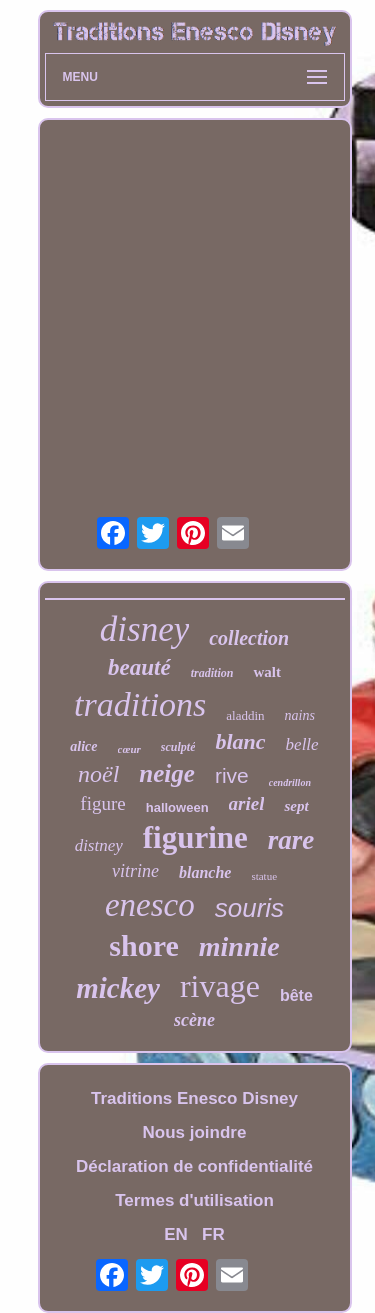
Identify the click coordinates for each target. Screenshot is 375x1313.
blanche (205, 872)
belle (302, 744)
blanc (240, 741)
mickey (118, 988)
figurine (195, 837)
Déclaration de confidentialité (194, 1166)
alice (83, 746)
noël (98, 774)
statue (264, 876)
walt (267, 672)
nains (300, 715)
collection (249, 638)
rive (232, 775)
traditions (140, 704)
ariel (247, 803)
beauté (139, 667)
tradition (212, 673)
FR (213, 1234)
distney (99, 845)
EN (176, 1234)
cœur (129, 749)
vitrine (135, 871)
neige (167, 773)
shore (143, 945)
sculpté (178, 747)
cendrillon (290, 782)
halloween (177, 807)
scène (194, 1020)
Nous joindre (195, 1132)
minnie (239, 946)
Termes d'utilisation (194, 1200)
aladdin (245, 715)
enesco (150, 905)
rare (291, 840)
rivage (220, 986)
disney (144, 629)
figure (102, 803)
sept (296, 806)
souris (249, 908)
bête (296, 995)
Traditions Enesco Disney (194, 1098)
